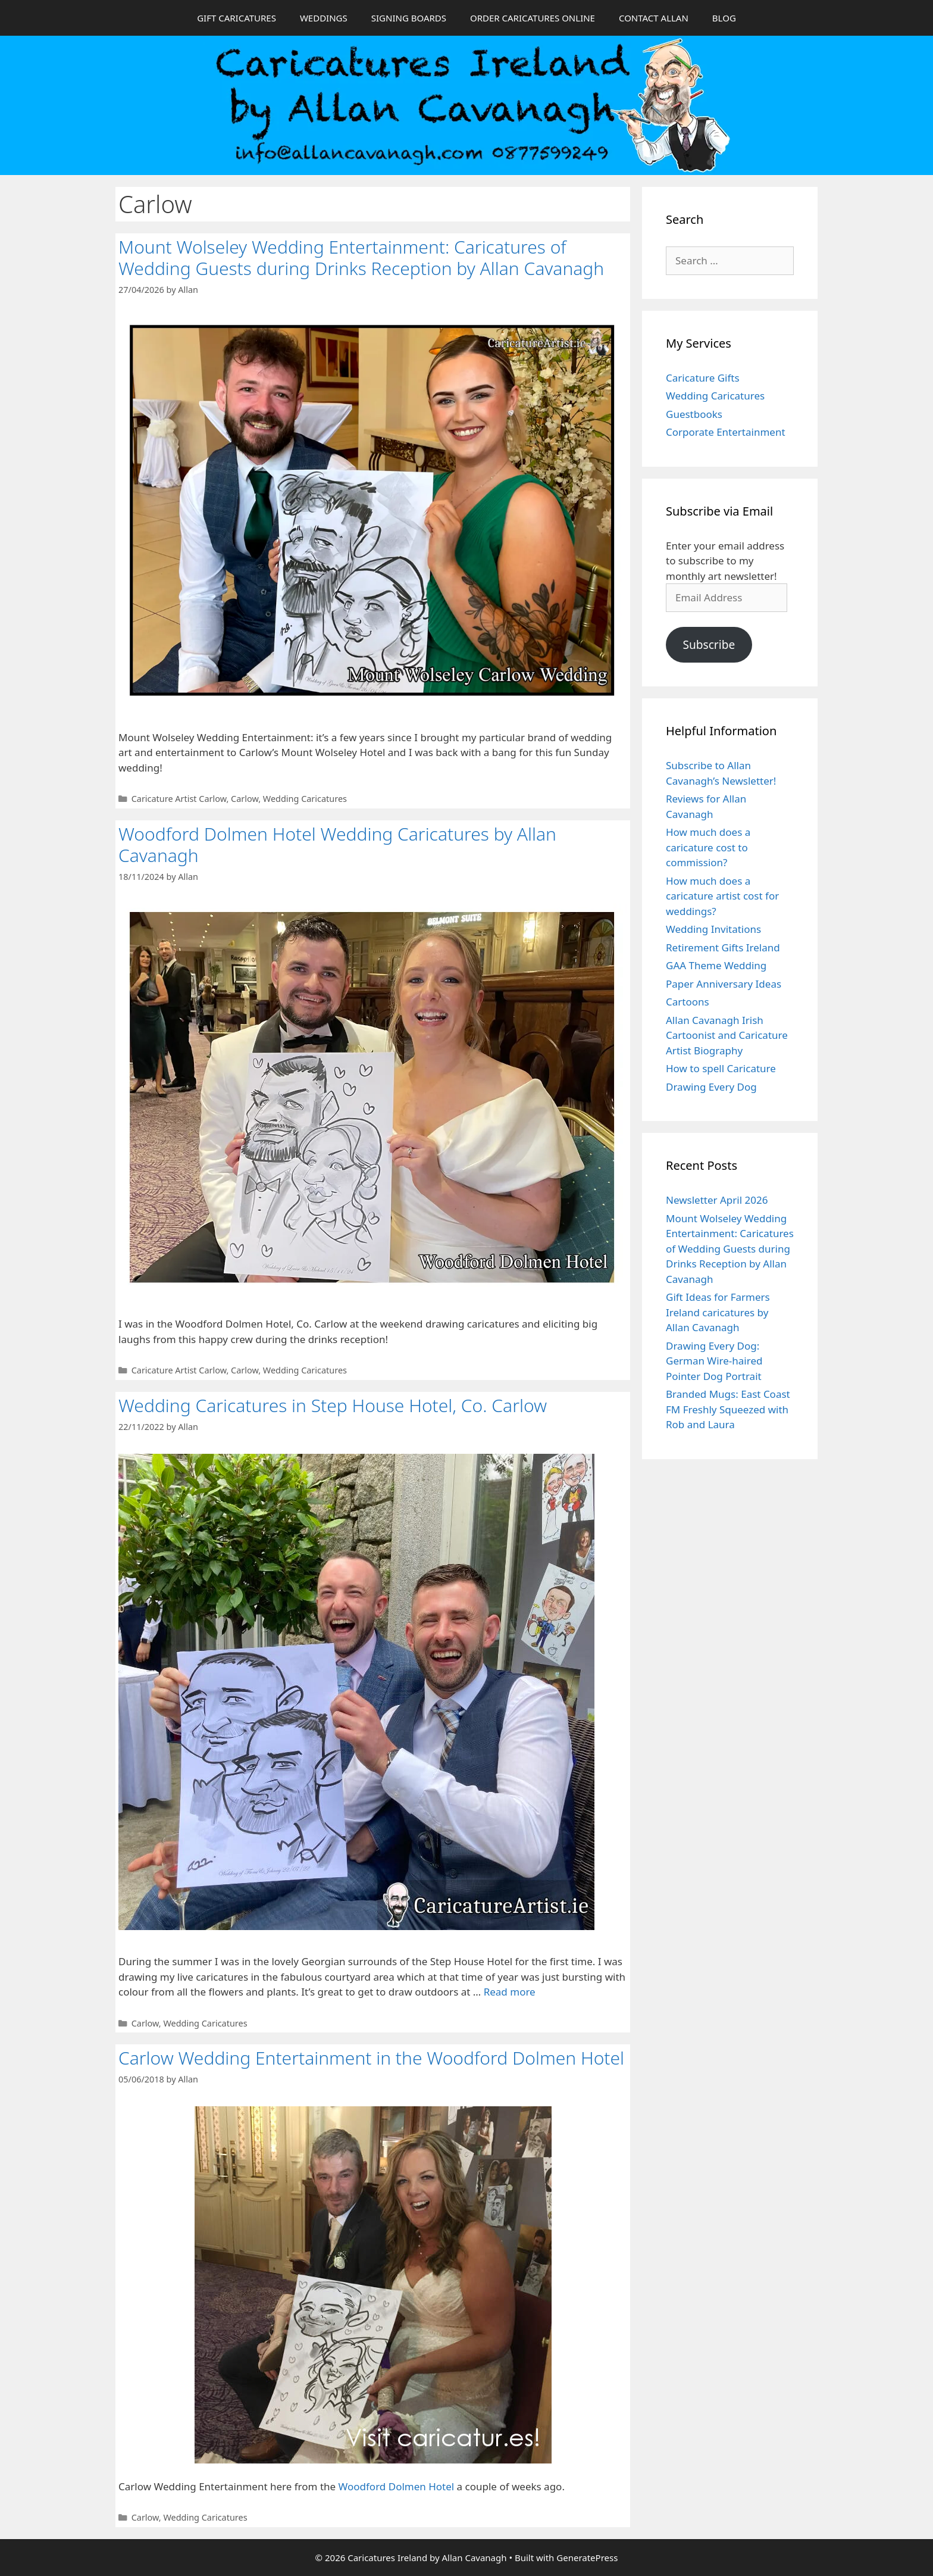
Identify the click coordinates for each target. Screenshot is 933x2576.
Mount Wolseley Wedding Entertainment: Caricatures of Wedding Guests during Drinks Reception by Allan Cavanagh (361, 257)
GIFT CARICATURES (236, 18)
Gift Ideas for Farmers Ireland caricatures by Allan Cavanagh (718, 1312)
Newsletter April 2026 (717, 1200)
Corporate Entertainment (725, 432)
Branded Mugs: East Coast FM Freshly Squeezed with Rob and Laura (728, 1409)
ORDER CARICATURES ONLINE (532, 18)
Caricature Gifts (703, 378)
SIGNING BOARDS (408, 18)
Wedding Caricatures (305, 798)
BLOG (724, 18)
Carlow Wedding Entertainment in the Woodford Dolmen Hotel (371, 2058)
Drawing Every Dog (711, 1087)
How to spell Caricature (721, 1068)
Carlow (244, 798)
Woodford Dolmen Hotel (397, 2486)
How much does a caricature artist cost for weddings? (722, 896)
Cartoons (687, 1001)
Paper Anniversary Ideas (723, 984)
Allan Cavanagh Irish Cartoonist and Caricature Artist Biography (727, 1035)
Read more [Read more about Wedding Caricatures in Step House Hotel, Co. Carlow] (510, 1992)
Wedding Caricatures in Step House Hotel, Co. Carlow (332, 1405)
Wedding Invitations (713, 929)
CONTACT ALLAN (653, 18)
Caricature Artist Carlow (179, 798)
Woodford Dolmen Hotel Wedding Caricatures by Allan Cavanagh (337, 844)
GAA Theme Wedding (716, 965)
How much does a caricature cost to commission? (708, 847)
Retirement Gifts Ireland (723, 947)
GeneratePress (587, 2557)
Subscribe (708, 644)
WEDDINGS (323, 18)
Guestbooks (694, 414)
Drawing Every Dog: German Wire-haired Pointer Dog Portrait (714, 1361)
